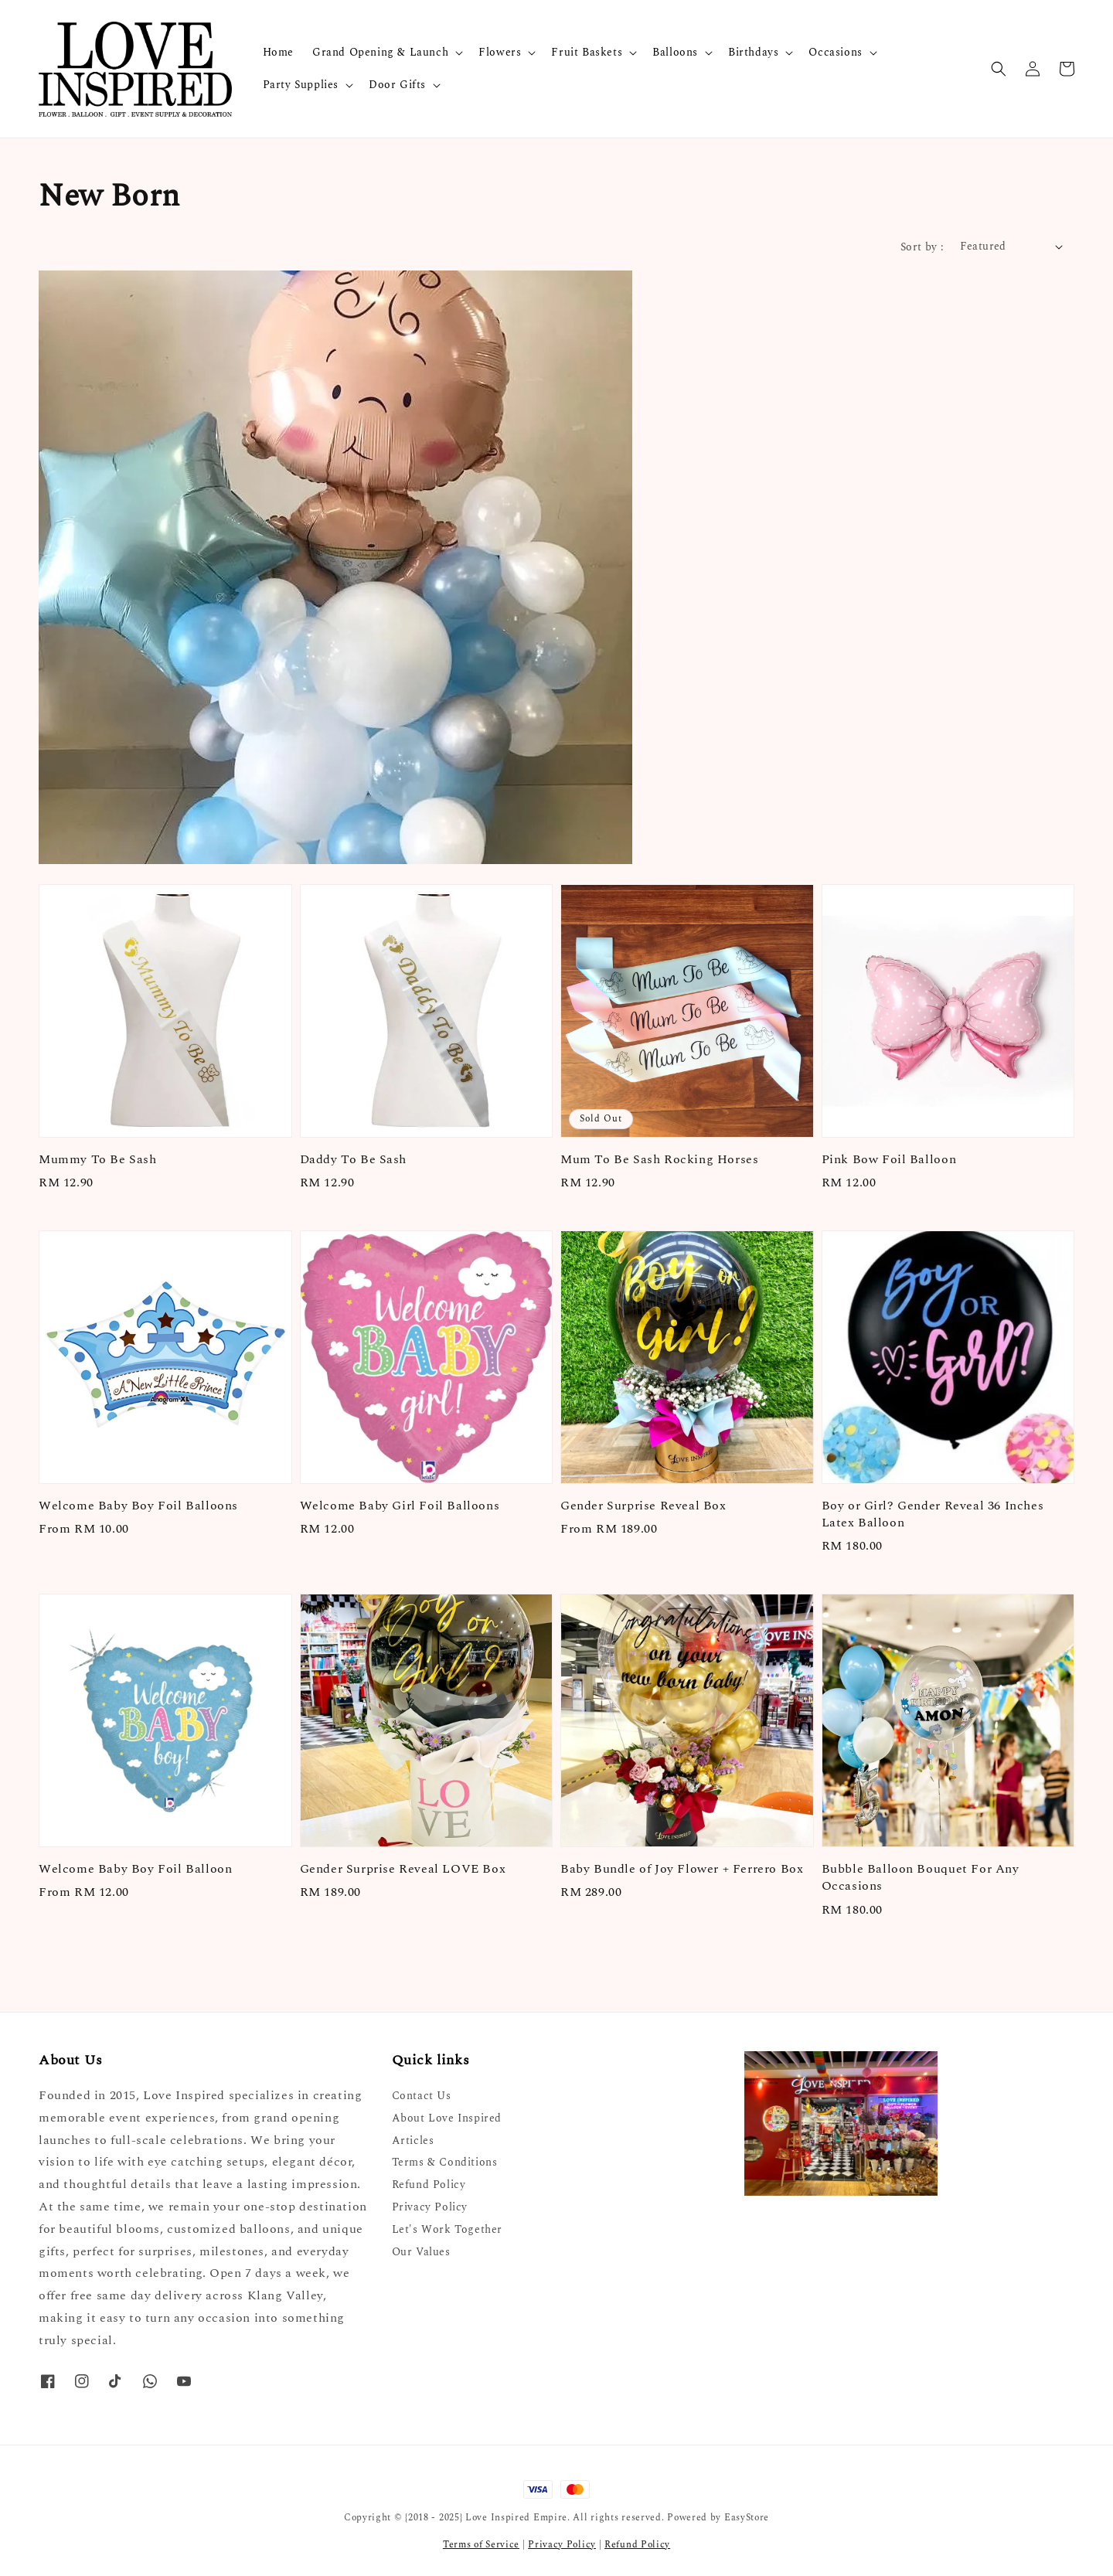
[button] (999, 69)
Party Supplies (301, 85)
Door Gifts (397, 85)
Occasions (835, 53)
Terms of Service (481, 2544)
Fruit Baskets (586, 53)
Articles (413, 2140)
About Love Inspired (447, 2118)
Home (278, 52)
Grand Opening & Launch (380, 53)
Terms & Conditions (445, 2162)
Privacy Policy (430, 2207)
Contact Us (421, 2096)
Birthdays (753, 53)
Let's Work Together (447, 2229)
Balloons (675, 53)
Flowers (499, 53)
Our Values (421, 2252)
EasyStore (746, 2517)
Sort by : (922, 247)
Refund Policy (429, 2184)
